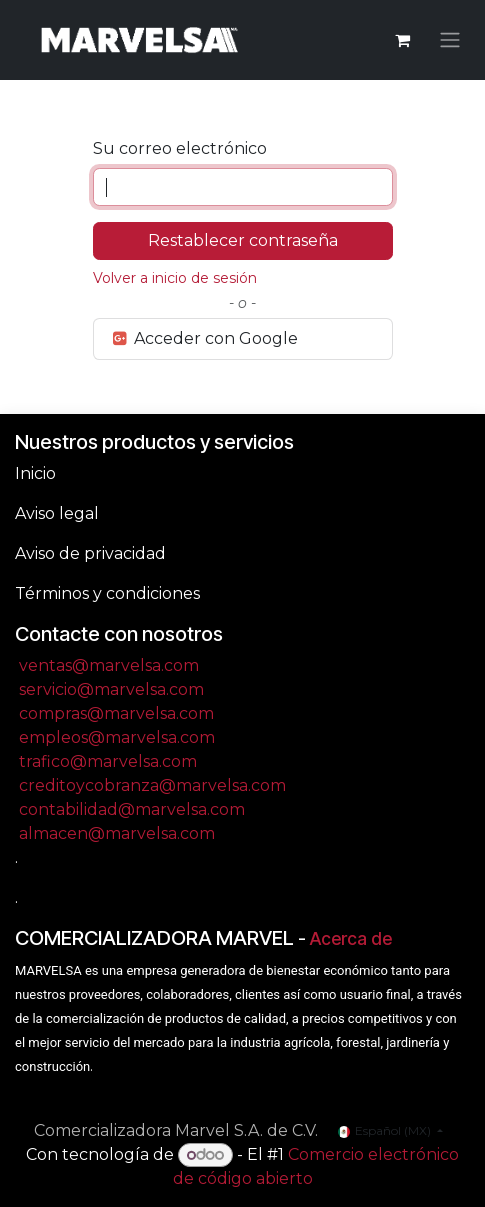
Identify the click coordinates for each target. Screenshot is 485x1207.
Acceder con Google (204, 338)
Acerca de (351, 938)
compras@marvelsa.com (116, 713)
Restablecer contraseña (243, 240)
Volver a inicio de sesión (175, 278)
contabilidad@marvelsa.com (132, 809)
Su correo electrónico (180, 148)
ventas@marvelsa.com (109, 665)
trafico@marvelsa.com (108, 761)
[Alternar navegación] (450, 40)
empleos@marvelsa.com (117, 737)
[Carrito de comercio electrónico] (402, 40)
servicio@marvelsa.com (111, 689)
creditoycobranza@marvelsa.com (152, 785)
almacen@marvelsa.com (117, 833)
